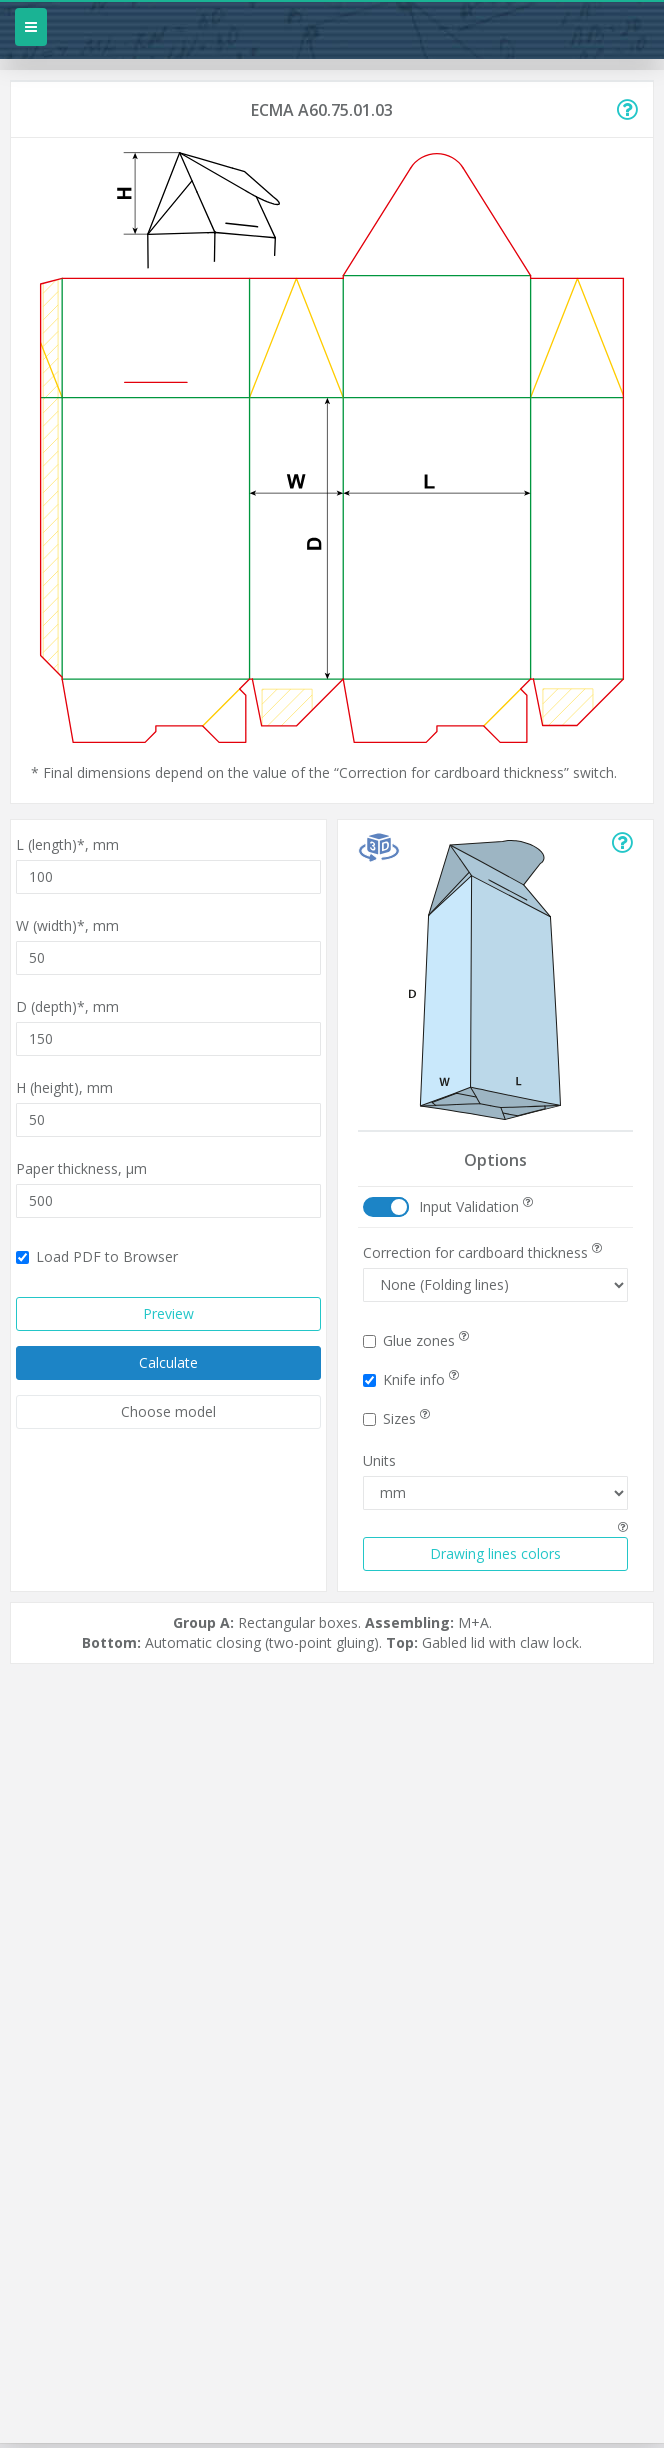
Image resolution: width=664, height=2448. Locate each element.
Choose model (168, 1411)
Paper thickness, (81, 1168)
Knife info (411, 1379)
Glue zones (416, 1340)
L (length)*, (67, 844)
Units (379, 1460)
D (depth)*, (67, 1006)
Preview (168, 1313)
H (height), (64, 1087)
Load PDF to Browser (97, 1256)
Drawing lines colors (495, 1553)
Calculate (168, 1362)
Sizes (396, 1418)
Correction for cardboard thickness (482, 1252)
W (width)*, (67, 925)
